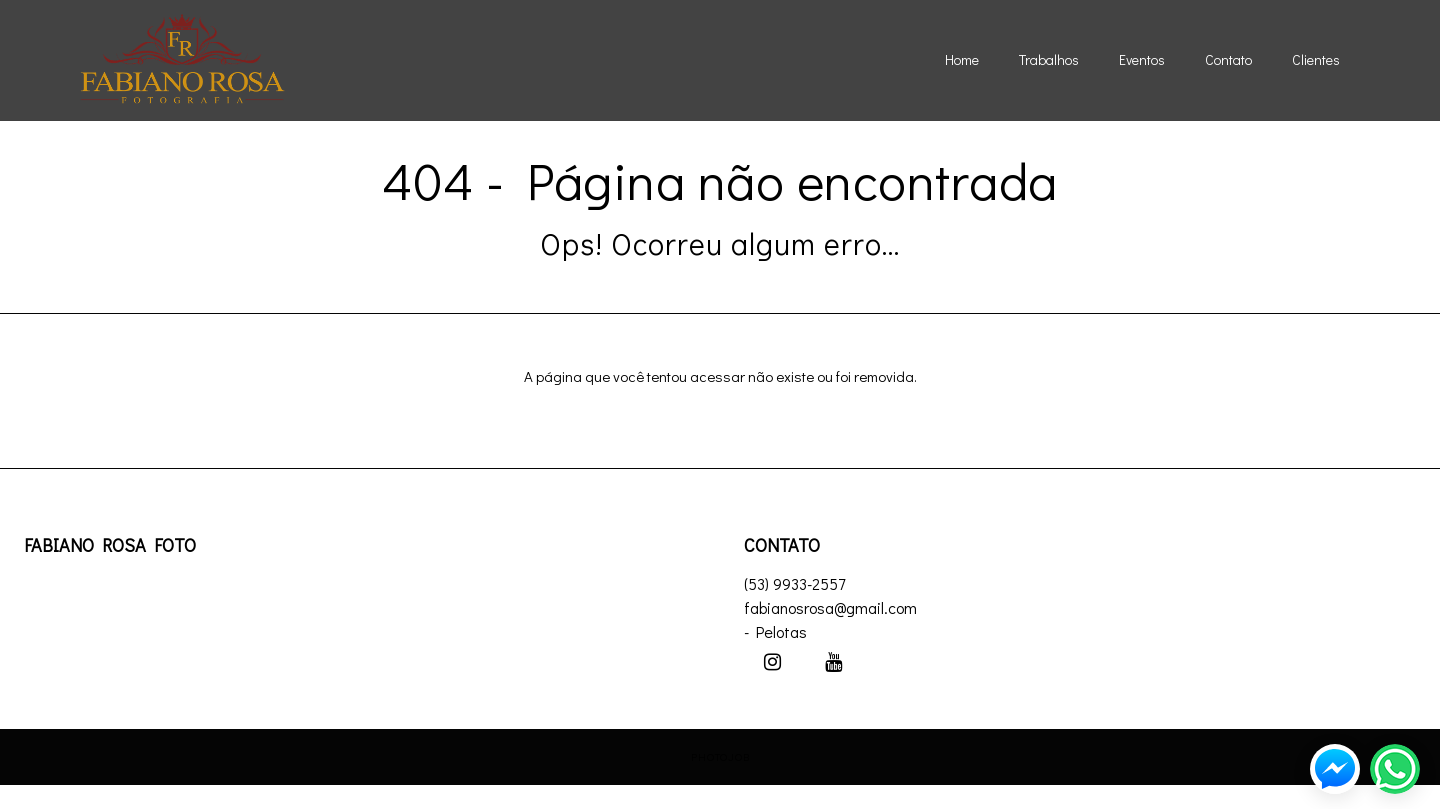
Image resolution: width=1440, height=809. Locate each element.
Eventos (1142, 59)
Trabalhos (1049, 59)
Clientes (1316, 59)
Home (962, 59)
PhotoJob (720, 756)
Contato (1228, 59)
